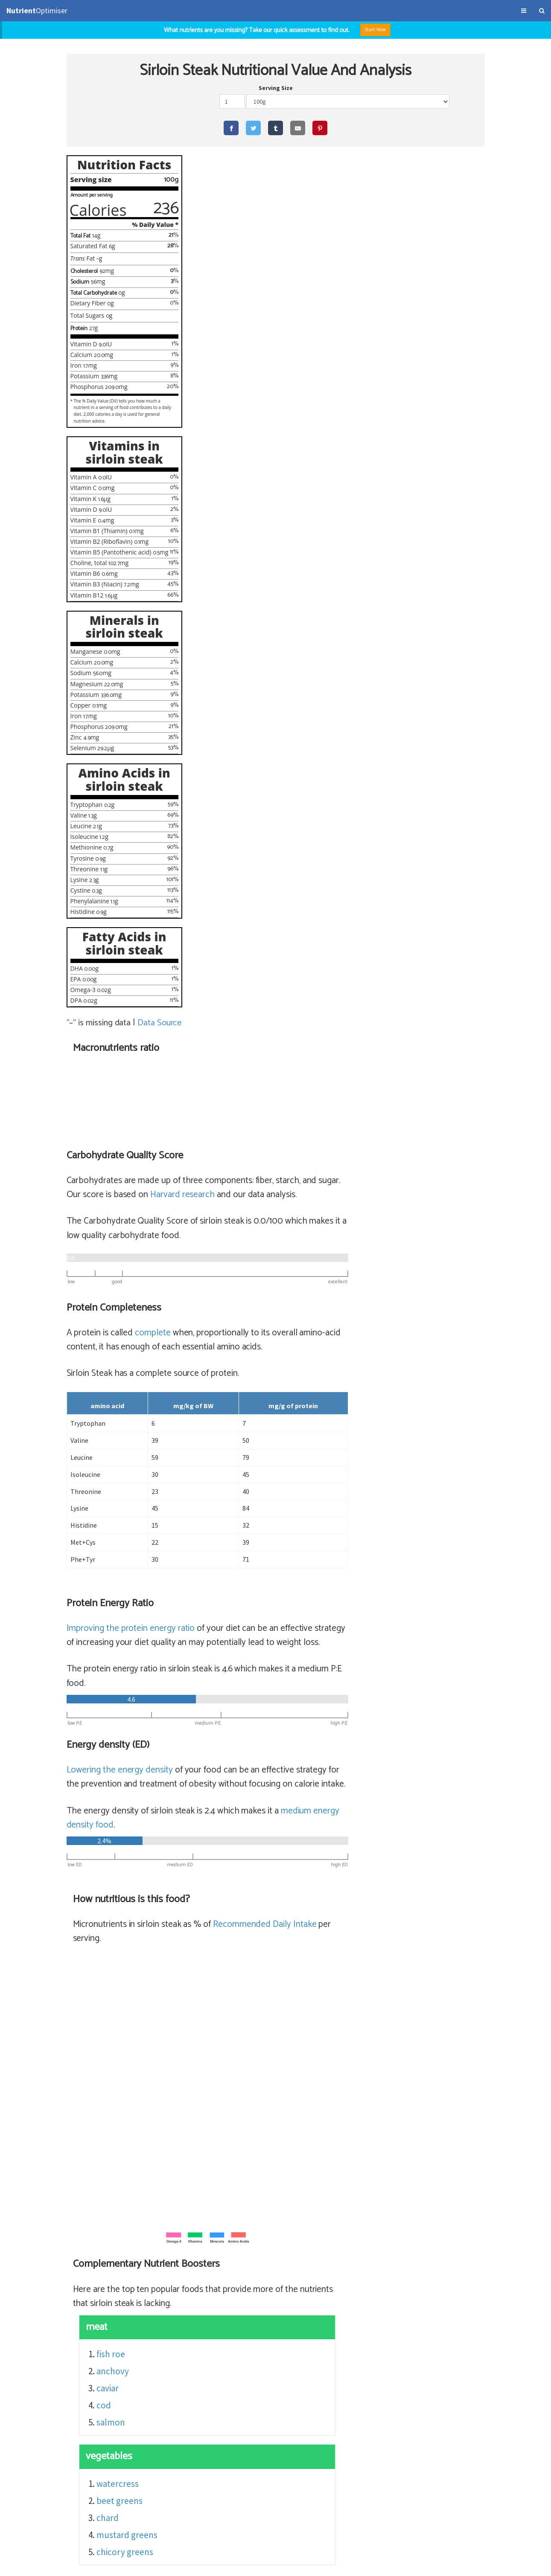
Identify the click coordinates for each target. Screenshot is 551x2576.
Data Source (161, 1023)
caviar (247, 1500)
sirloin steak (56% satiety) (278, 2359)
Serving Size (276, 88)
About (67, 2565)
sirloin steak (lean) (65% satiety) (290, 2291)
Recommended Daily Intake (404, 1037)
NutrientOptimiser (468, 2565)
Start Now (375, 30)
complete (292, 445)
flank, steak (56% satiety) (278, 2342)
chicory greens (264, 1664)
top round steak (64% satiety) (286, 2308)
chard (247, 1630)
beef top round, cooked (390, 2308)
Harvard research (322, 306)
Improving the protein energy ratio (270, 740)
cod (243, 1517)
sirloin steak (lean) (388, 2291)
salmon (250, 1534)
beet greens (259, 1613)
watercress (257, 1595)
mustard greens (266, 1647)
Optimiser (36, 10)
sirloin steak (352, 2359)
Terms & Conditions (31, 2565)
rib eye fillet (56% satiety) (278, 2325)
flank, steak (349, 2342)
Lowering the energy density (259, 882)
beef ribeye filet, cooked (374, 2325)
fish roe (250, 1466)
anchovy (252, 1483)
